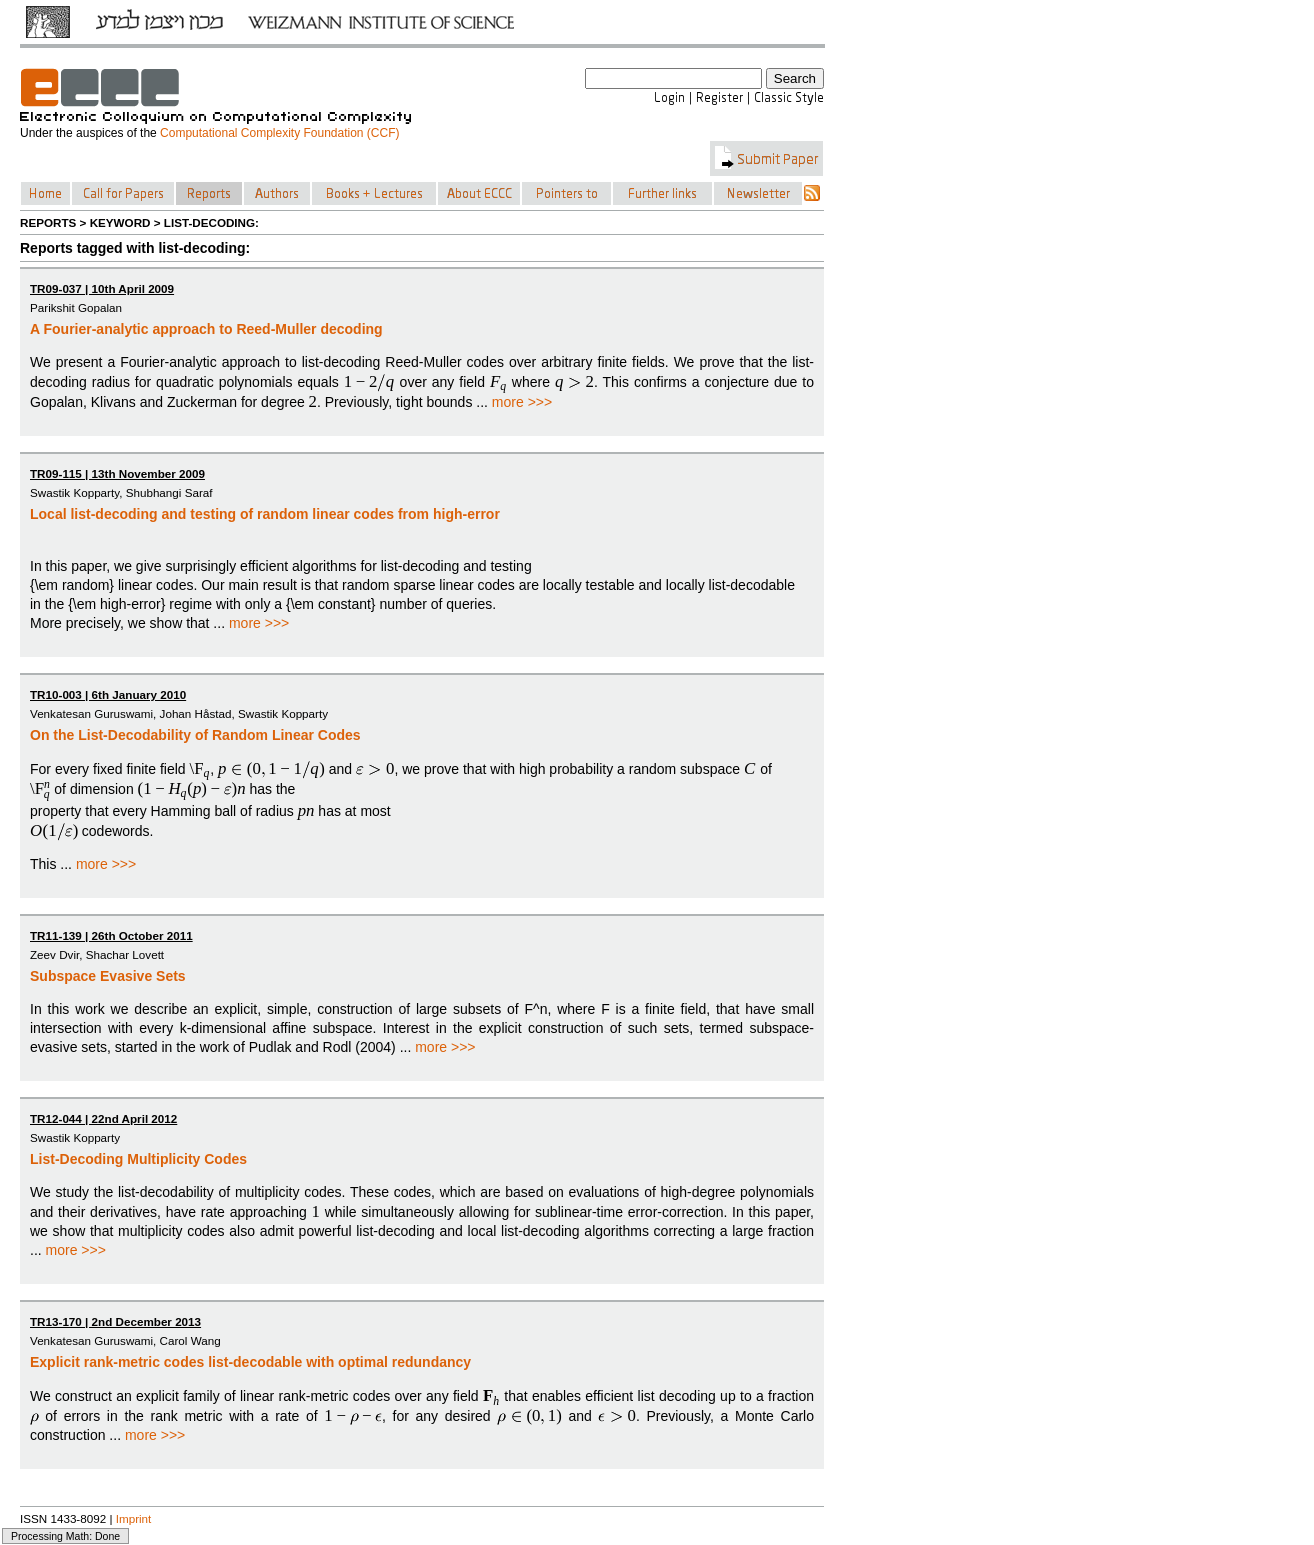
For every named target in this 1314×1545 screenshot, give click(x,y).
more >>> (522, 402)
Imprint (134, 1518)
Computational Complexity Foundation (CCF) (279, 133)
